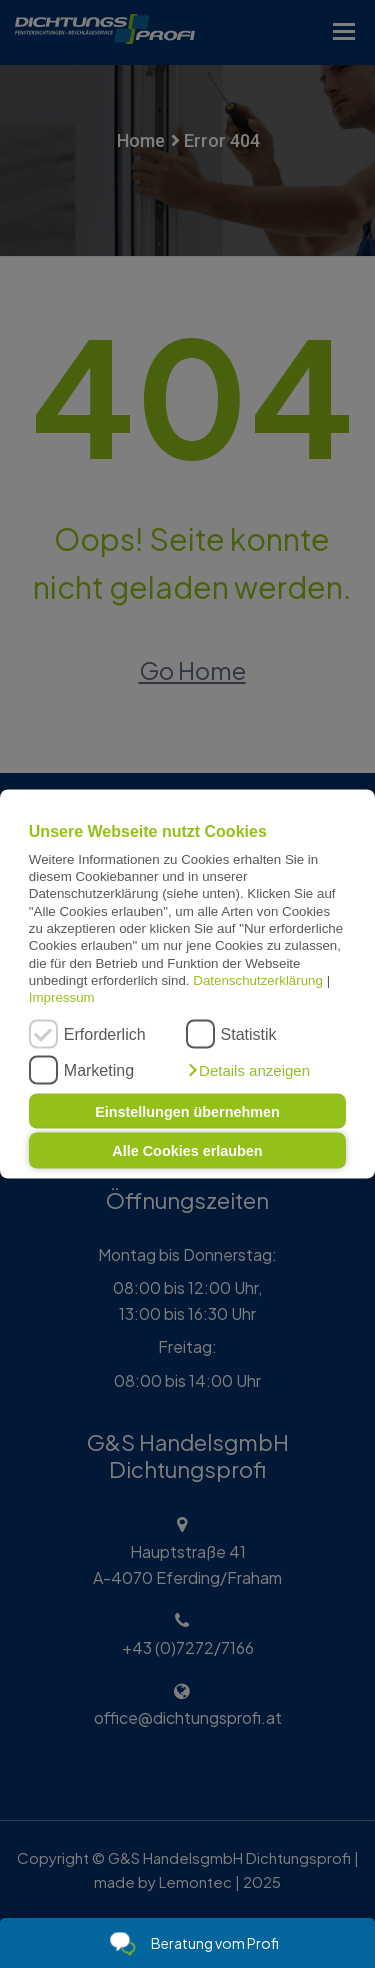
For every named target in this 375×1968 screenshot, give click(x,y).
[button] (248, 1070)
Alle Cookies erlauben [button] (187, 1151)
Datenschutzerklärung (258, 980)
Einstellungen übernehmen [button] (187, 1111)
